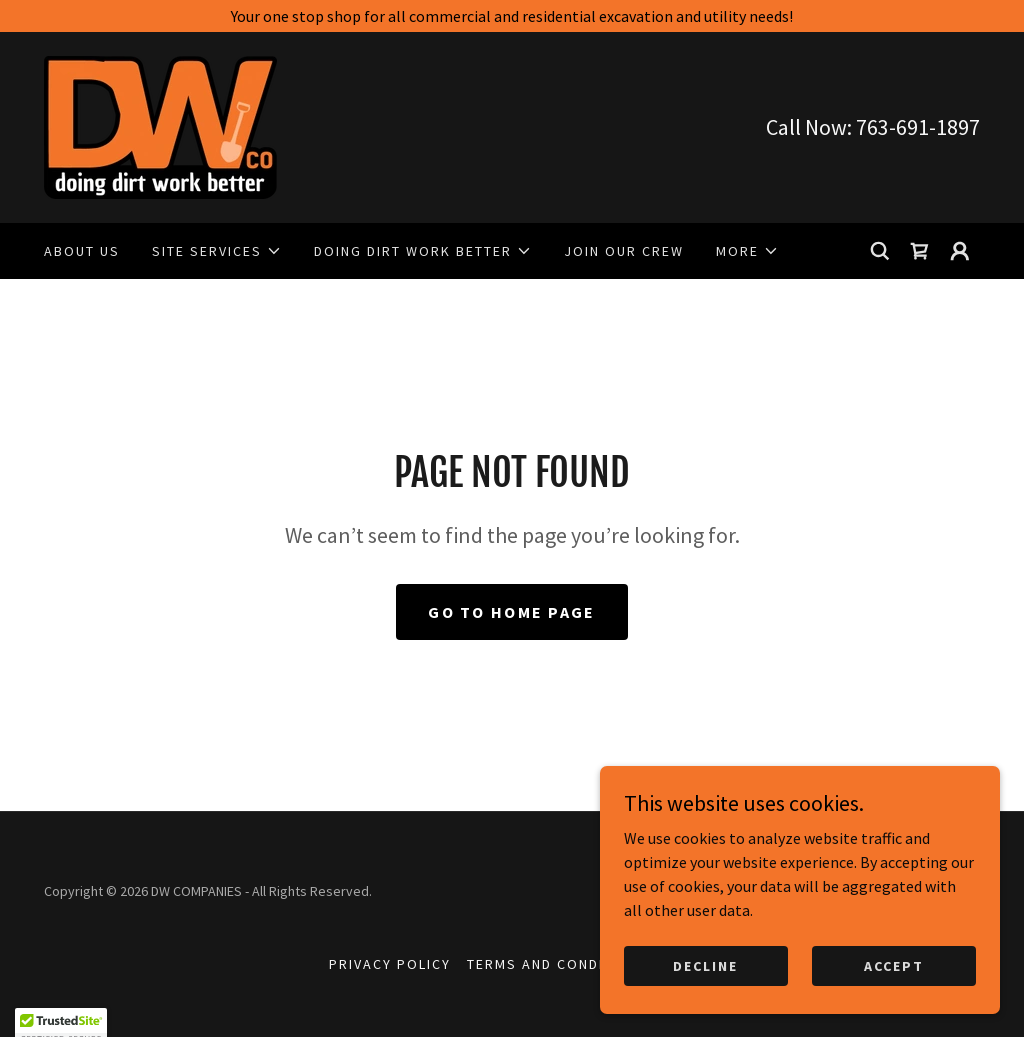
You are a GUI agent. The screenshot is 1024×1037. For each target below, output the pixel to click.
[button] (217, 251)
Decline (705, 1006)
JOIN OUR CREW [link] (624, 251)
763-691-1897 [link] (918, 127)
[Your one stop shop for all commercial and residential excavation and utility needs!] (512, 16)
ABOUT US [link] (82, 251)
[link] (160, 125)
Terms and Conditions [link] (558, 964)
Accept (894, 1006)
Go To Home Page (511, 612)
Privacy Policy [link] (390, 964)
